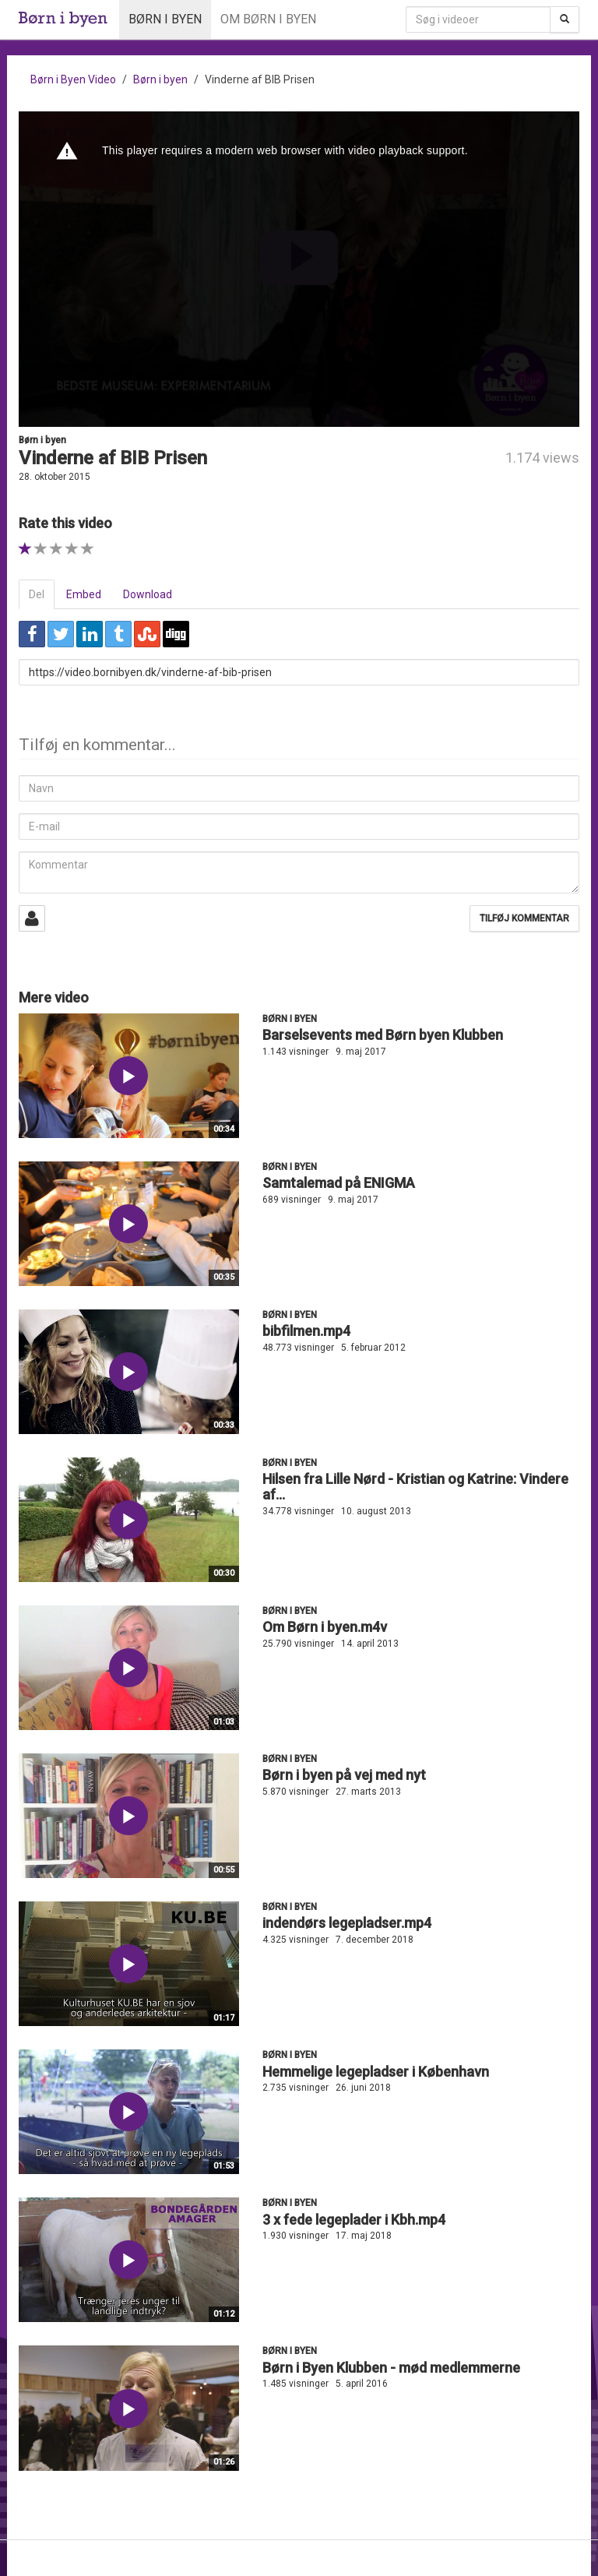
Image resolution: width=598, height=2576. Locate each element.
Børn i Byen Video (73, 79)
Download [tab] (147, 594)
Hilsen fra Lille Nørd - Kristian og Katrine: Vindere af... (415, 1487)
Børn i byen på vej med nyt (344, 1775)
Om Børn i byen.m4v (324, 1627)
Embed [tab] (83, 594)
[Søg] (564, 19)
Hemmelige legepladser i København (375, 2071)
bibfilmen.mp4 (306, 1331)
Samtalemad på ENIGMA (338, 1183)
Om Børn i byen (268, 19)
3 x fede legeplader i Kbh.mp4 (353, 2219)
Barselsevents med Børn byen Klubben (382, 1035)
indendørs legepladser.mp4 (346, 1923)
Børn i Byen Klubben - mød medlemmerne (391, 2367)
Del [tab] (36, 594)
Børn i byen (165, 19)
